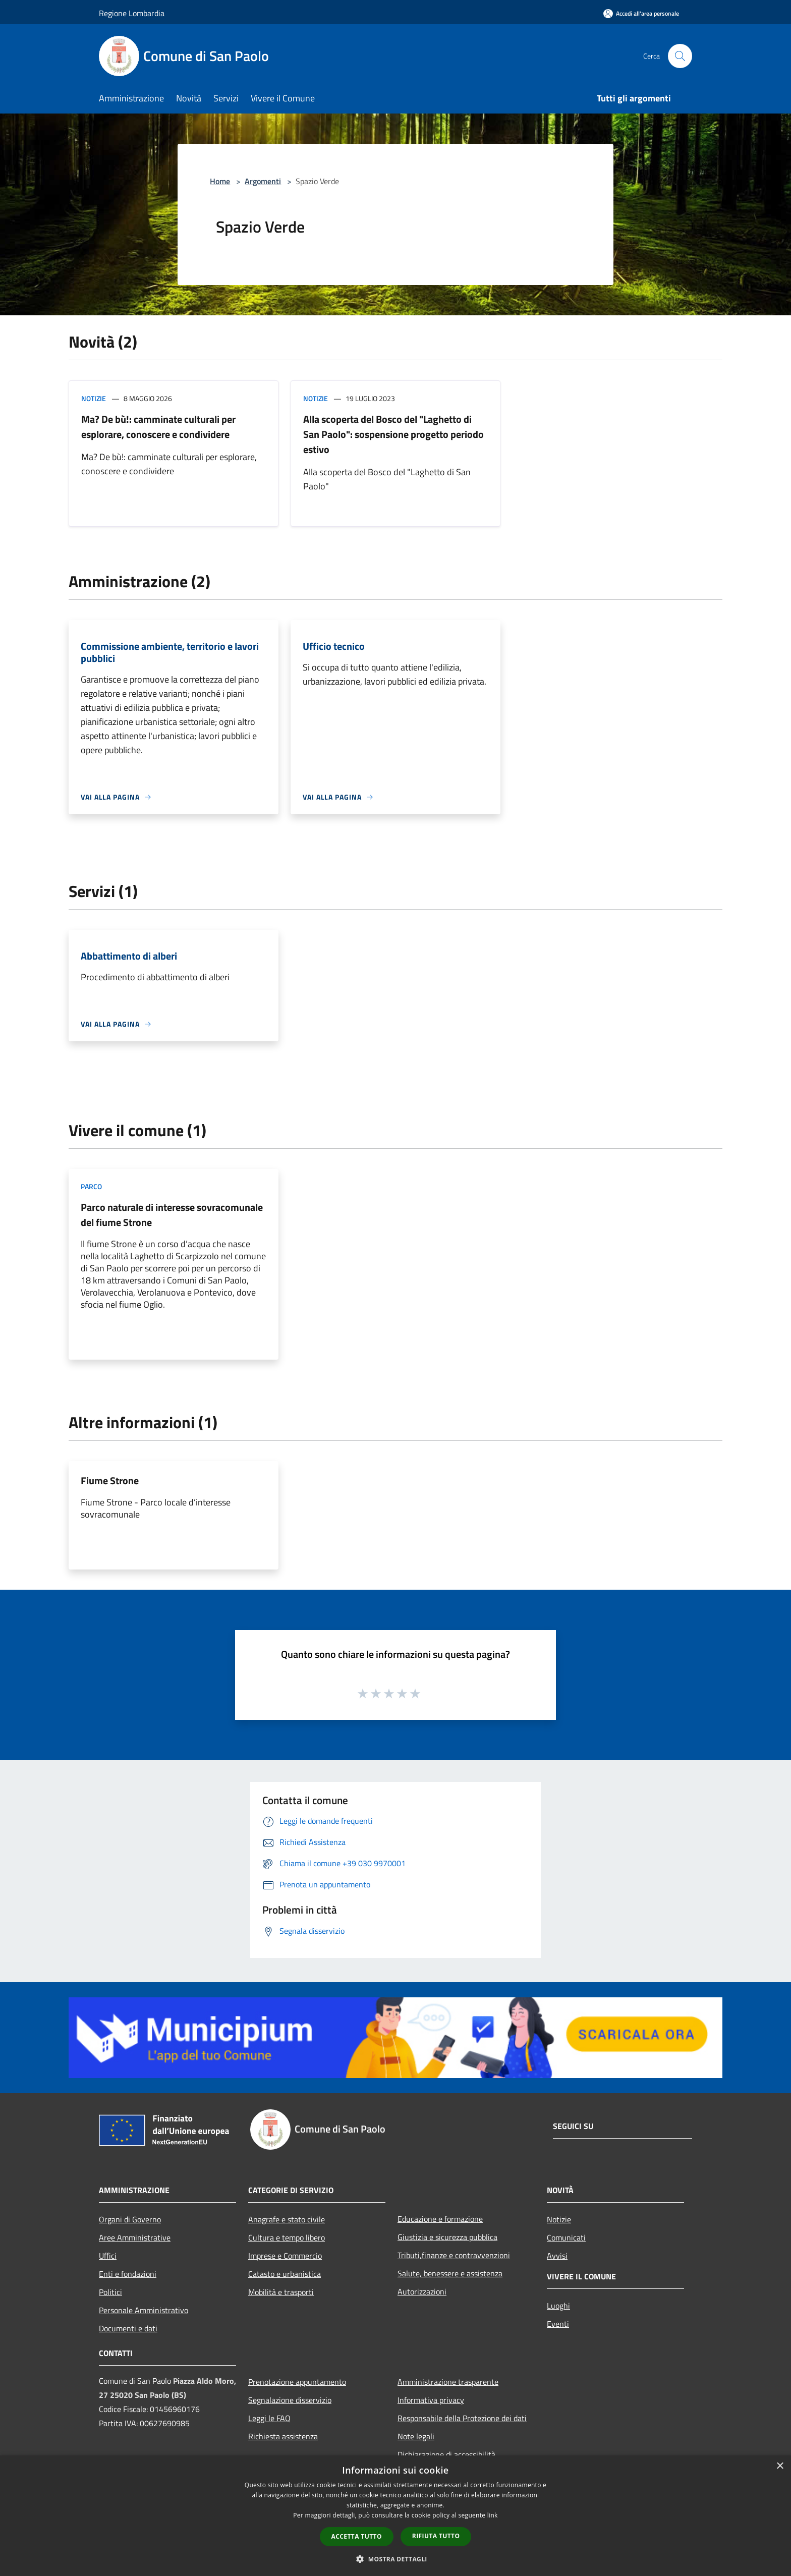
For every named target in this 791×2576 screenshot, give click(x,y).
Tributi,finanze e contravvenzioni (454, 2255)
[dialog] (395, 2515)
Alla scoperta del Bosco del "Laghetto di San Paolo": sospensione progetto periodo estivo (393, 434)
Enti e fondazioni (127, 2274)
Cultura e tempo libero (286, 2237)
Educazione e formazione (440, 2219)
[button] (395, 2559)
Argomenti (263, 181)
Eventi (558, 2324)
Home (220, 181)
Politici (110, 2292)
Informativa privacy (431, 2400)
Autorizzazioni (422, 2291)
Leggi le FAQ (269, 2418)
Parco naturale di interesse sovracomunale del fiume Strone (172, 1214)
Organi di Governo (130, 2219)
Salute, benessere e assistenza (450, 2273)
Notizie (93, 398)
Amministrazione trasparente (448, 2382)
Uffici (108, 2256)
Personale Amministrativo (143, 2310)
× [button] (779, 2466)
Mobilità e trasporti (281, 2292)
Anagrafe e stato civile (286, 2219)
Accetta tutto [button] (356, 2536)
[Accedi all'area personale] (641, 13)
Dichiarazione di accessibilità (446, 2454)
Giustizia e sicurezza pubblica (447, 2237)
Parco (91, 1186)
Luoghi (558, 2306)
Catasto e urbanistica (284, 2274)
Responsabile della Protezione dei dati (462, 2418)
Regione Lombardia (131, 13)
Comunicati (566, 2237)
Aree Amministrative (135, 2237)
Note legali (416, 2436)
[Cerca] (680, 56)
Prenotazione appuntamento (297, 2382)
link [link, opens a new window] (492, 2515)
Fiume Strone (110, 1480)
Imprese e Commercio (285, 2256)
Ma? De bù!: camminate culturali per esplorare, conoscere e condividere (158, 426)
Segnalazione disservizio (289, 2400)
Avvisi (557, 2256)
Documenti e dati (128, 2328)
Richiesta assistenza (283, 2436)
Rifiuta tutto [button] (436, 2536)
